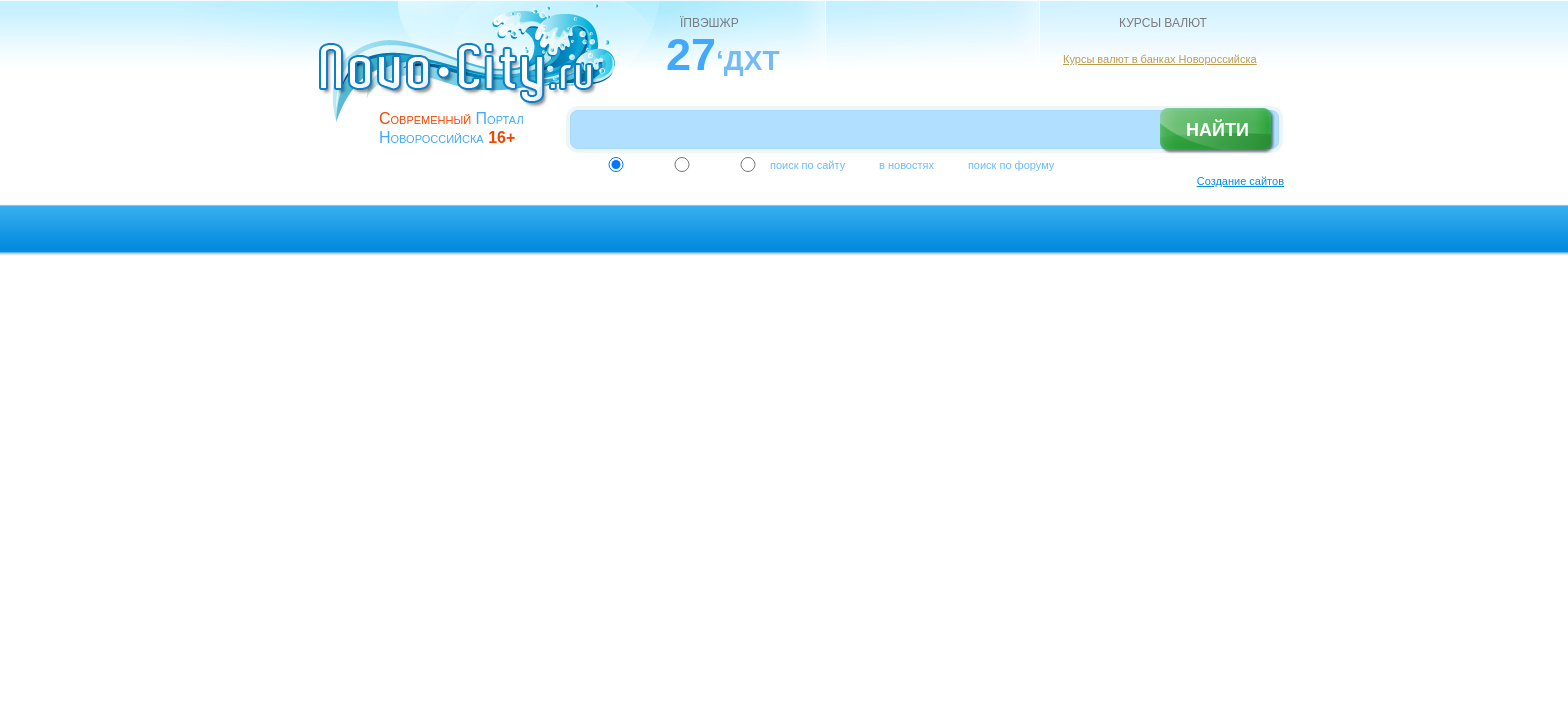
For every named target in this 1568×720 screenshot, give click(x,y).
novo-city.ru (473, 78)
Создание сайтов (1240, 181)
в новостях (906, 165)
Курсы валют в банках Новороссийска (1160, 59)
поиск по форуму (1011, 165)
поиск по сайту (807, 165)
